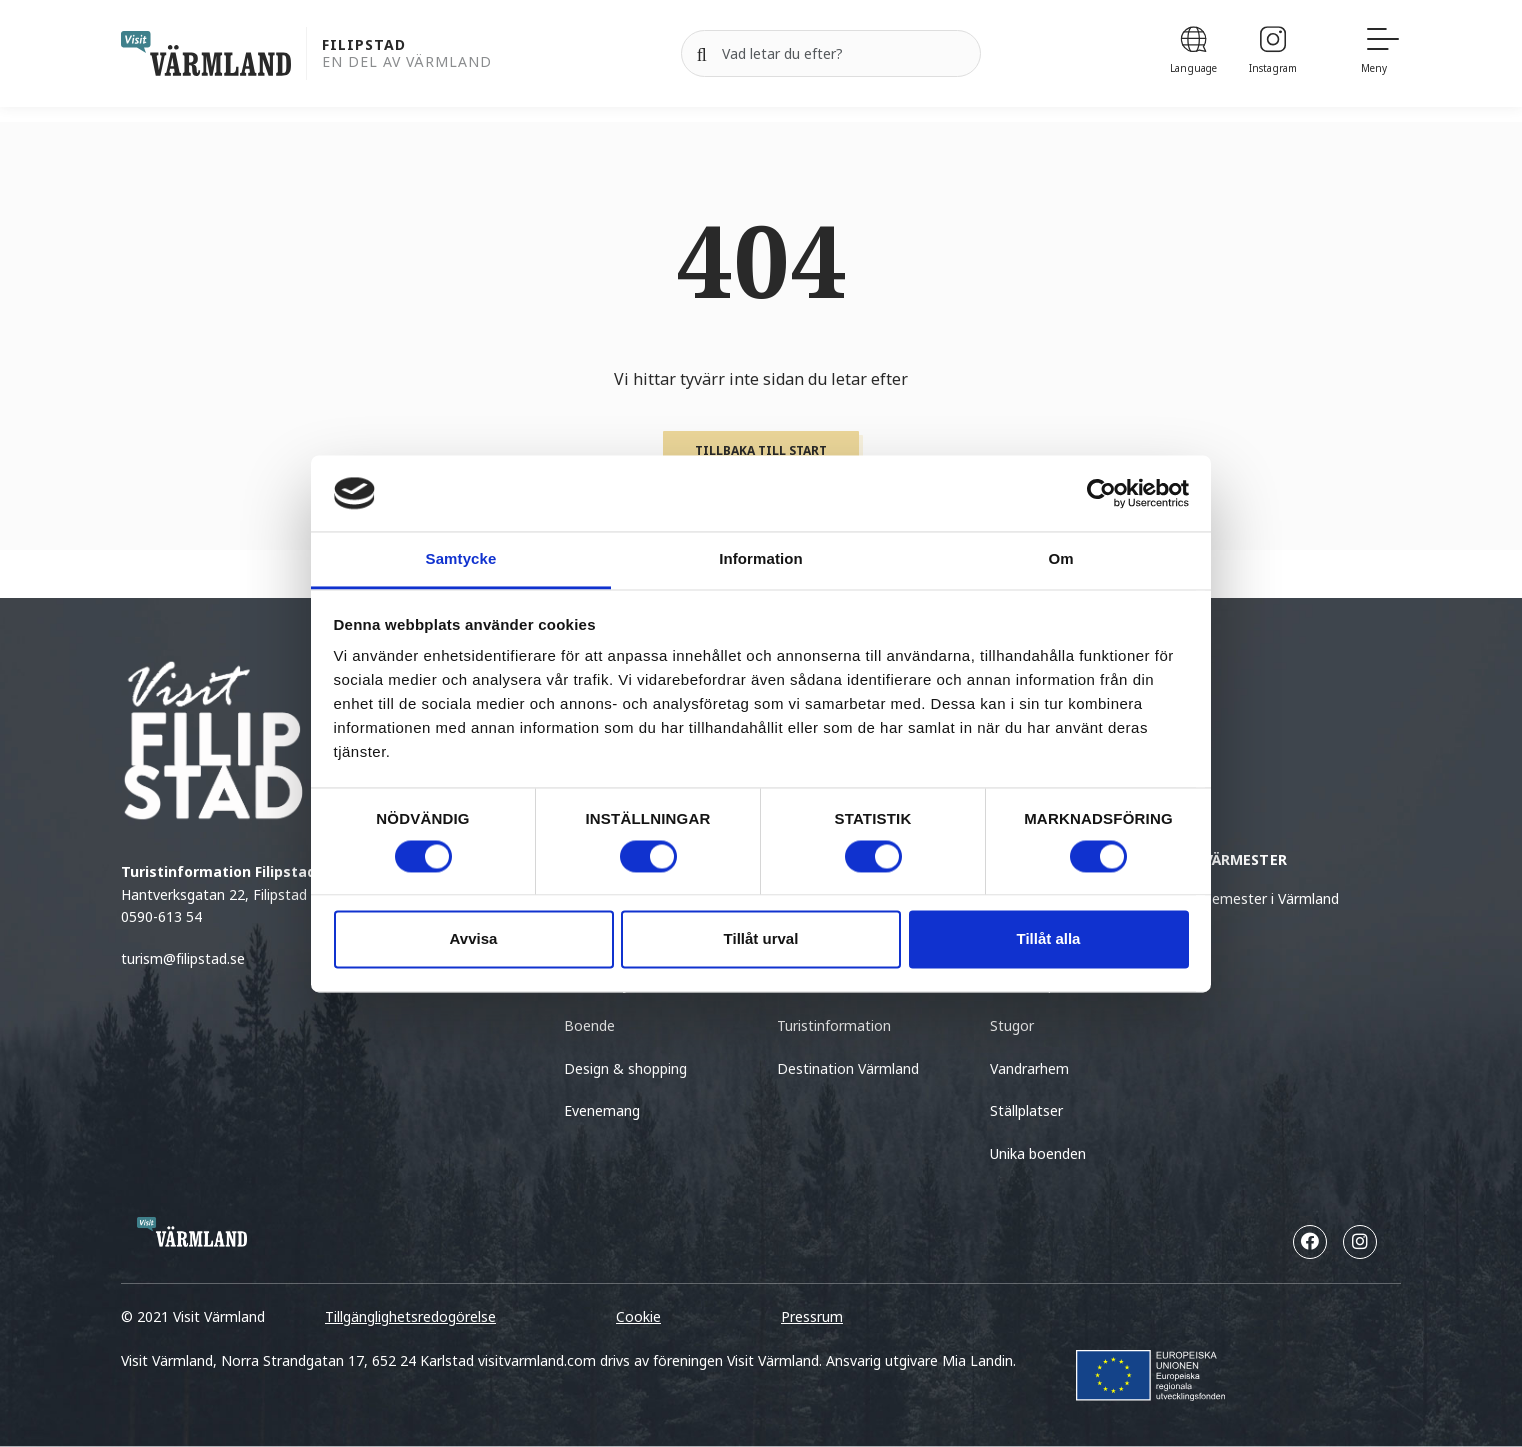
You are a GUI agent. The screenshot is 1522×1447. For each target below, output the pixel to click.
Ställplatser (1026, 1110)
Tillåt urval (761, 939)
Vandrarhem (1029, 1068)
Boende (589, 1025)
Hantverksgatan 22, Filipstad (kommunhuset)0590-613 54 (268, 894)
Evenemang (602, 1110)
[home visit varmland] (206, 53)
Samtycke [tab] (461, 559)
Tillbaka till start (761, 450)
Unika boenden (1038, 1153)
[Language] (1193, 53)
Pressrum (812, 1316)
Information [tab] (761, 559)
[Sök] (702, 54)
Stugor (1012, 1025)
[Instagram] (1273, 53)
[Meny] (1381, 53)
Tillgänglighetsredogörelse (410, 1316)
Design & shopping (625, 1068)
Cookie (638, 1316)
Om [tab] (1060, 559)
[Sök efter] (831, 54)
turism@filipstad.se (183, 958)
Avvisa (474, 939)
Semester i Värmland (1271, 898)
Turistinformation (834, 1025)
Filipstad (364, 45)
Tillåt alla (1049, 939)
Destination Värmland (848, 1068)
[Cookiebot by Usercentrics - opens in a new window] (1101, 493)
